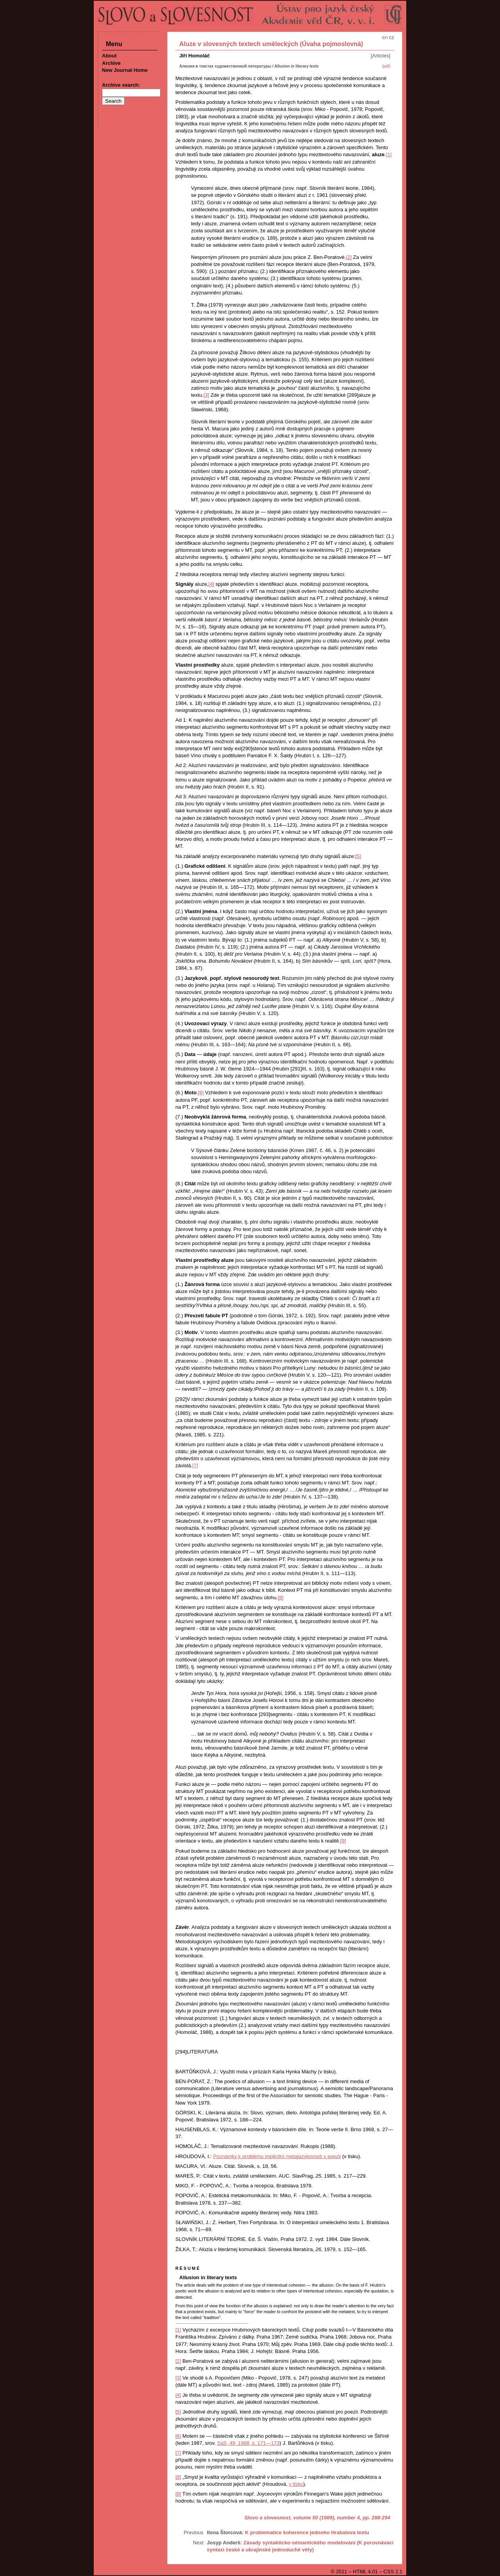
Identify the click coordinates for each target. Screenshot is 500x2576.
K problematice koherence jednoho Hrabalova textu (307, 2532)
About (109, 56)
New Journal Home (125, 70)
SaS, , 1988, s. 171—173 (248, 2443)
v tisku (296, 2484)
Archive (111, 63)
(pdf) (386, 66)
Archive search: (121, 85)
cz (391, 37)
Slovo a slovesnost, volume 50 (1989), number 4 (302, 2518)
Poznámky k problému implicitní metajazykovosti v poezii (277, 2156)
